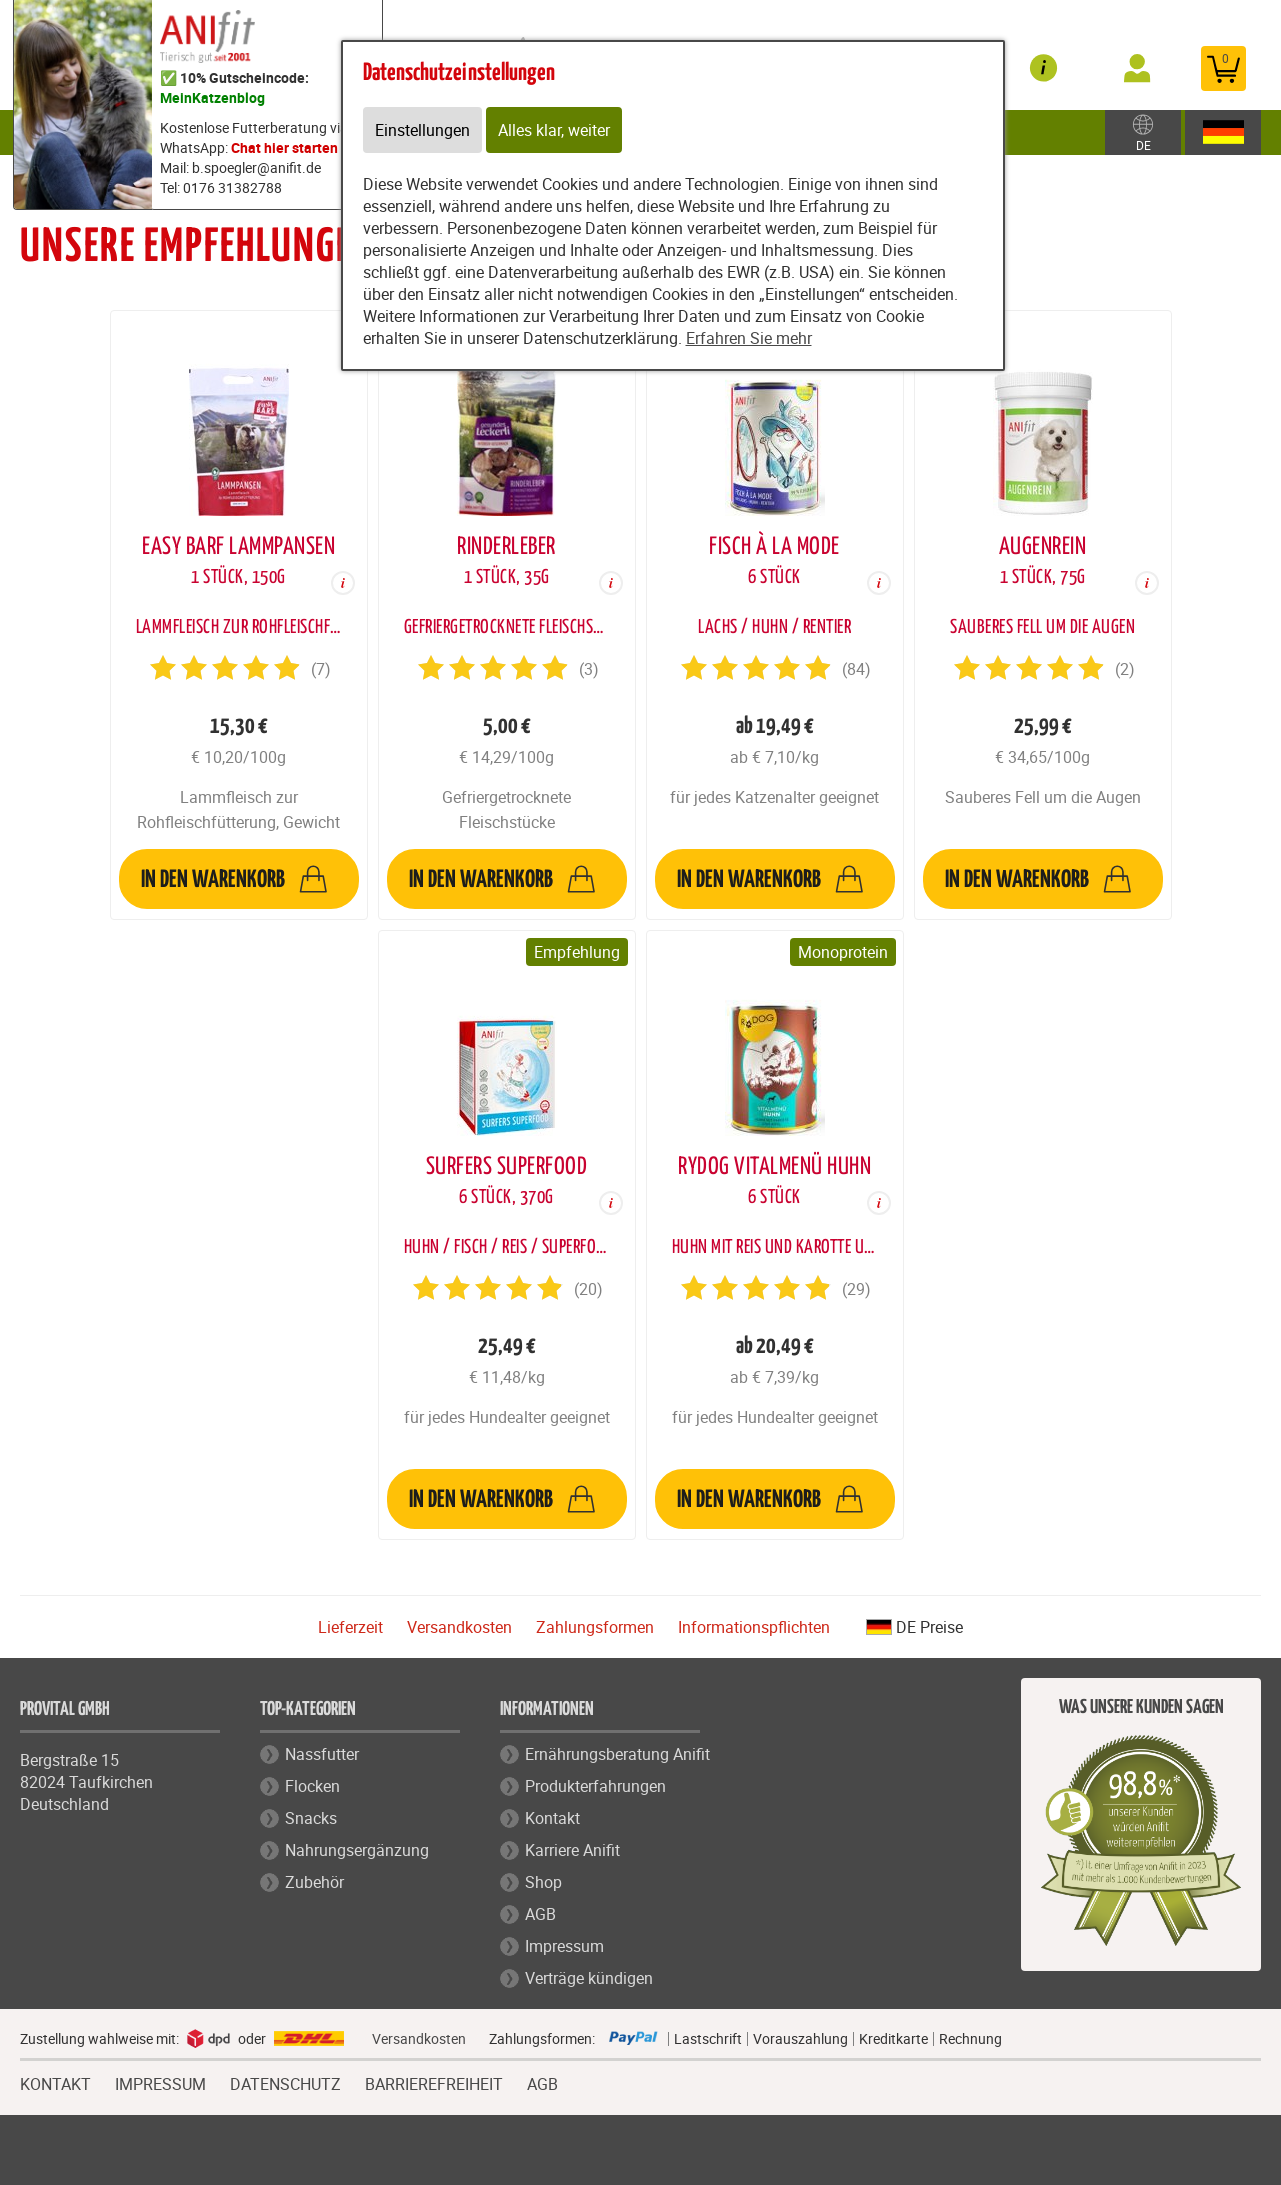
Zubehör (314, 1882)
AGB (540, 1914)
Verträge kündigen (589, 1978)
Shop (543, 1882)
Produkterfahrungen (595, 1786)
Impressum (564, 1946)
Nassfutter (322, 1754)
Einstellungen (422, 130)
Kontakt (552, 1818)
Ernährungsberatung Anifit (617, 1754)
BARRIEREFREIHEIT (434, 2082)
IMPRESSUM (160, 2082)
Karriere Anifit (572, 1850)
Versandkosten (459, 1627)
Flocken (312, 1786)
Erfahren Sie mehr (749, 338)
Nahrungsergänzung (357, 1850)
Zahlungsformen (595, 1627)
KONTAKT (55, 2082)
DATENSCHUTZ (285, 2082)
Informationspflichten (754, 1627)
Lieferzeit (350, 1627)
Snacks (311, 1818)
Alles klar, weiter (554, 130)
